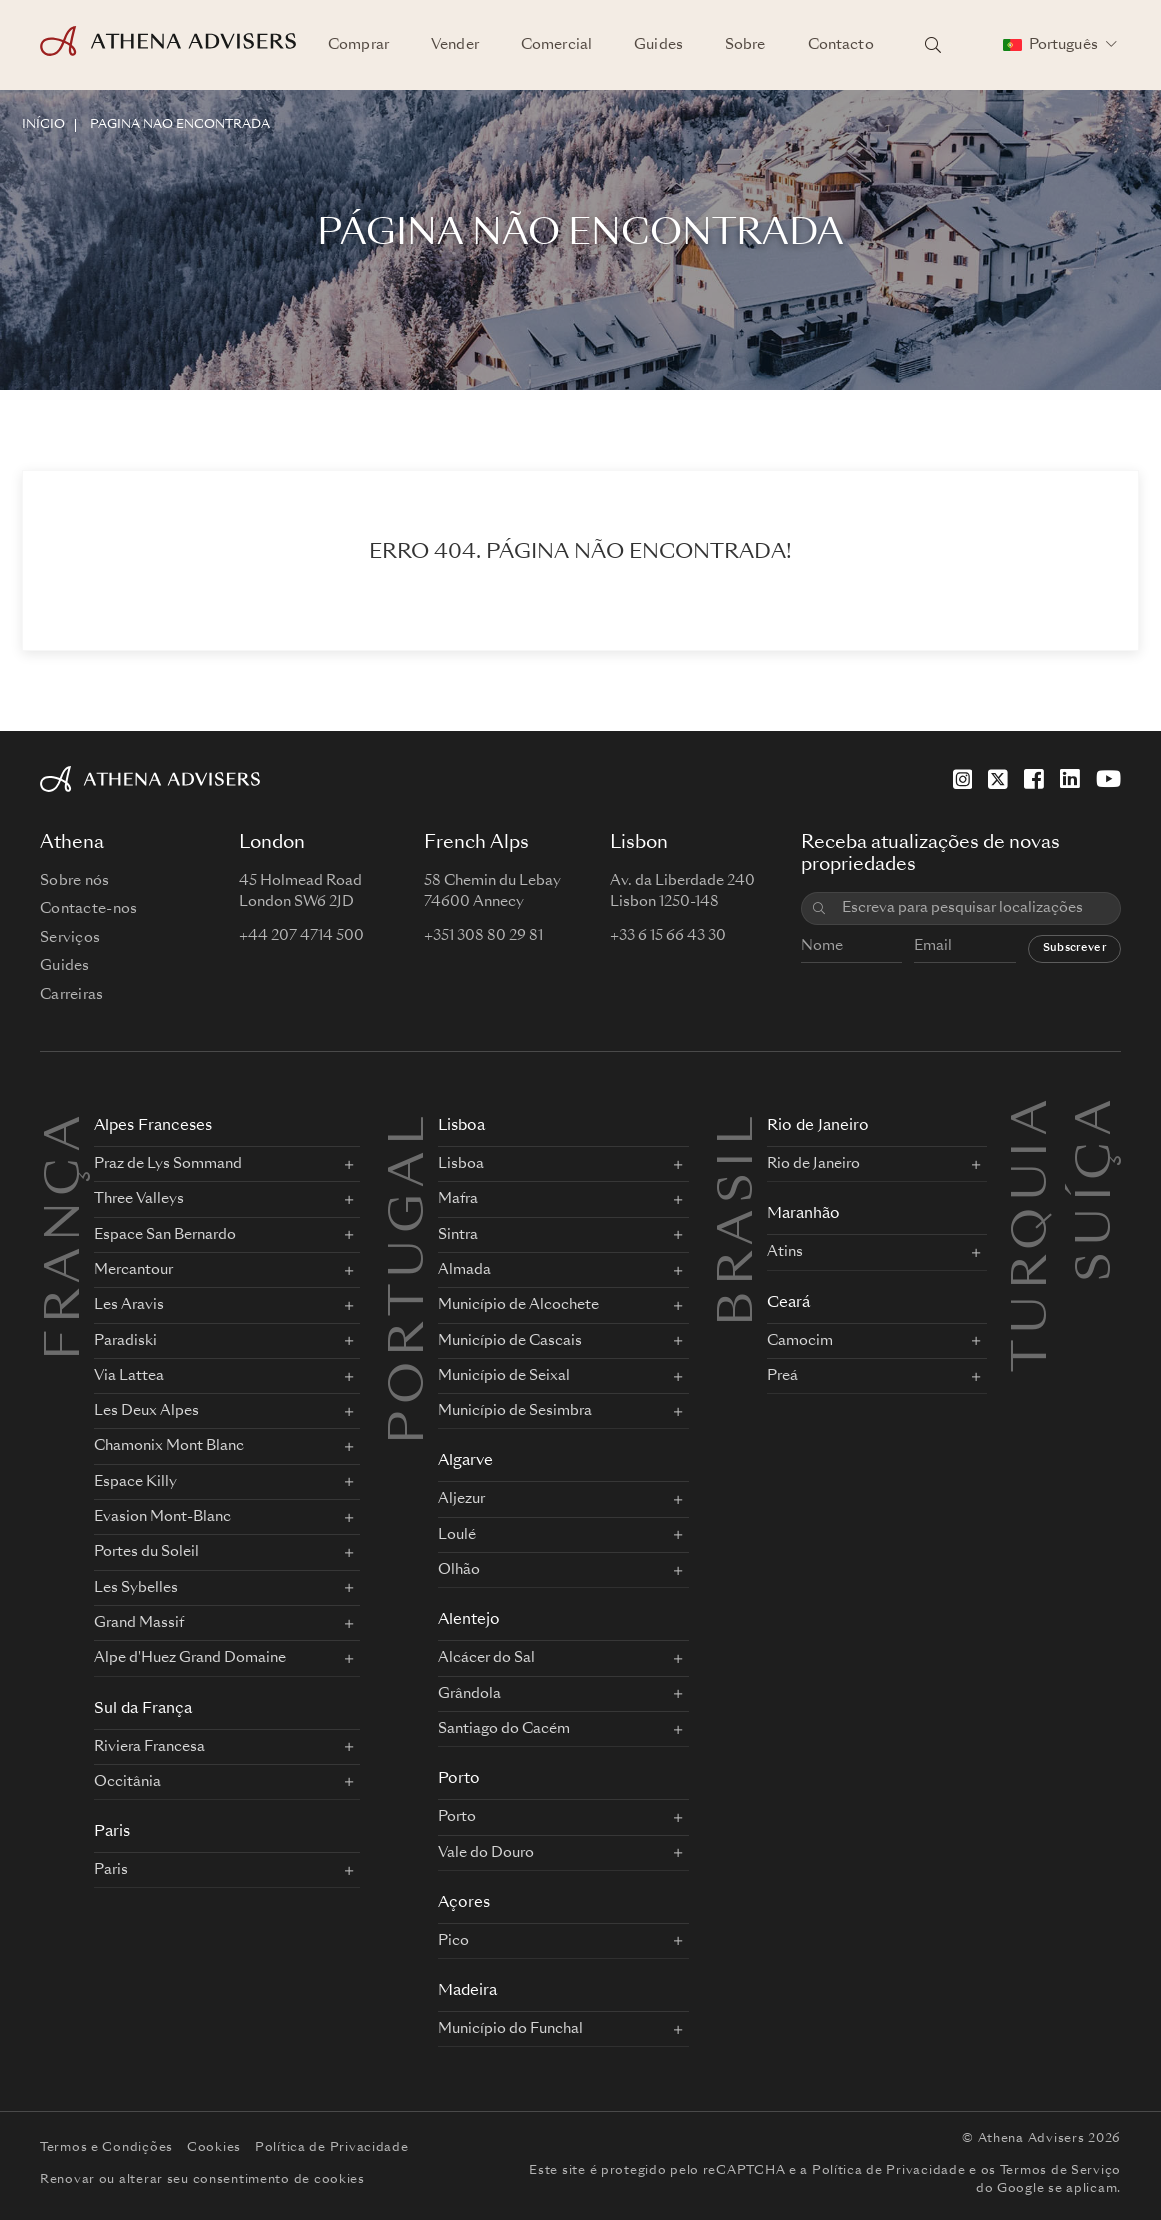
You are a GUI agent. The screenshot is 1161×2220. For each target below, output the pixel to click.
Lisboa (461, 1126)
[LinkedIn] (1070, 779)
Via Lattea (129, 1376)
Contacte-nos (88, 909)
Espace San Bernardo (165, 1235)
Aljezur (461, 1499)
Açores (464, 1903)
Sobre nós (75, 881)
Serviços (70, 938)
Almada (464, 1270)
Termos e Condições (106, 2148)
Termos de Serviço (1060, 2171)
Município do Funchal (510, 2029)
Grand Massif (139, 1623)
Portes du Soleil (146, 1552)
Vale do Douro (486, 1853)
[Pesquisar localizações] (933, 45)
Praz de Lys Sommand (168, 1164)
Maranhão (803, 1214)
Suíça (1098, 1117)
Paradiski (125, 1341)
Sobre (745, 45)
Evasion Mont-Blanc (162, 1517)
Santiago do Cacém (504, 1729)
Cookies (214, 2148)
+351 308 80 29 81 (483, 936)
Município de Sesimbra (515, 1411)
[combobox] (974, 908)
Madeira (467, 1991)
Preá (782, 1376)
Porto (459, 1779)
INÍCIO (43, 125)
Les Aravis (129, 1305)
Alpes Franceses (153, 1126)
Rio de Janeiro (818, 1126)
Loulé (457, 1535)
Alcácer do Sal (486, 1658)
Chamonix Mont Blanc (169, 1446)
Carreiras (72, 995)
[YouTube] (1108, 779)
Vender (455, 45)
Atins (785, 1252)
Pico (453, 1941)
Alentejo (469, 1620)
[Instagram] (963, 779)
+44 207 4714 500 (301, 936)
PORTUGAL (411, 1277)
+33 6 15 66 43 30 (668, 936)
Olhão (459, 1570)
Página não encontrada (180, 125)
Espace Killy (135, 1482)
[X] (998, 779)
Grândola (469, 1694)
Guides (658, 45)
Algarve (465, 1461)
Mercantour (133, 1270)
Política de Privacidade (332, 2148)
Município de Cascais (510, 1341)
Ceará (788, 1303)
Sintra (458, 1235)
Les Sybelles (136, 1588)
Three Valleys (139, 1199)
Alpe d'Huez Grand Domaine (190, 1658)
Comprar (358, 45)
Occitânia (127, 1782)
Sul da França (143, 1709)
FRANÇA (67, 1235)
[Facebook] (1034, 779)
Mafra (458, 1199)
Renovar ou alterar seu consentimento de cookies (202, 2180)
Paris (112, 1832)
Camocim (800, 1341)
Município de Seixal (504, 1376)
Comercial (556, 45)
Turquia (1034, 1117)
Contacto (841, 45)
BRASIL (740, 1218)
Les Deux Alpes (146, 1411)
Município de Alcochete (518, 1305)
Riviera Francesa (149, 1747)
